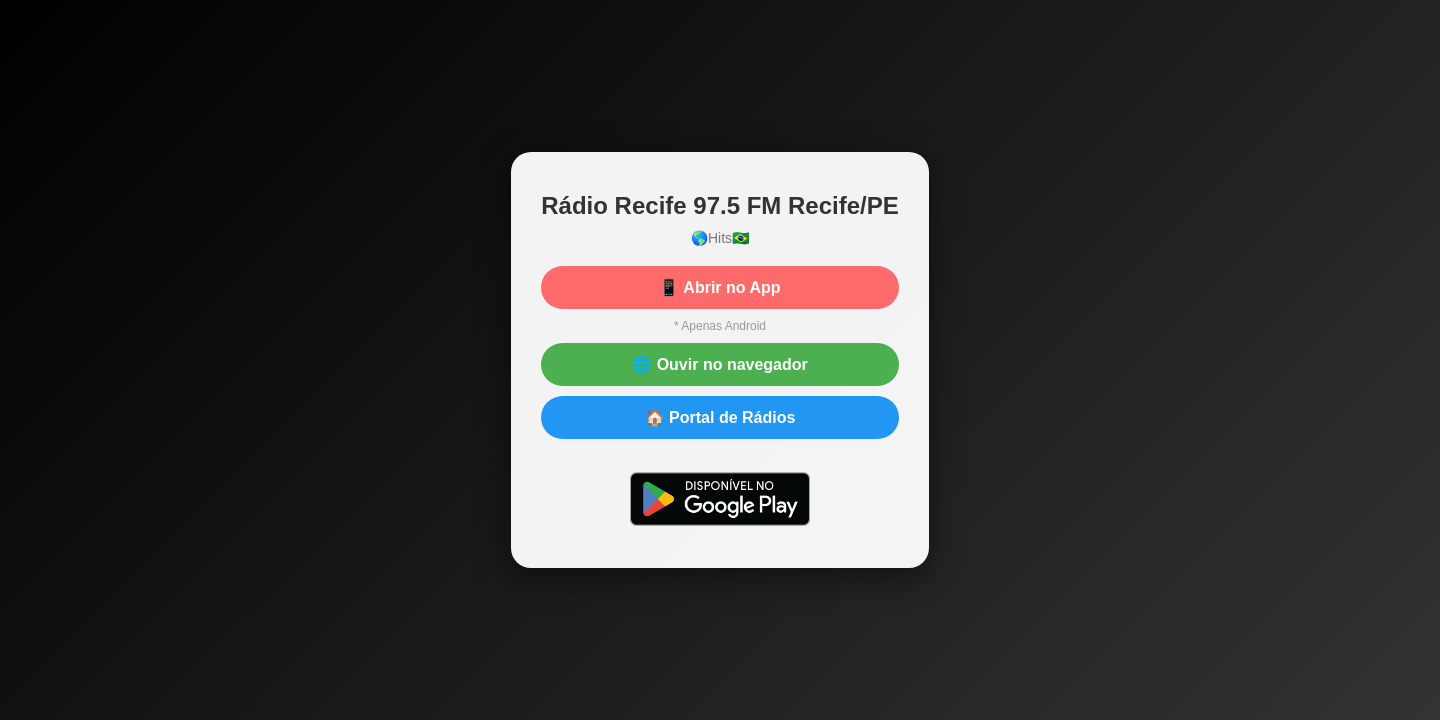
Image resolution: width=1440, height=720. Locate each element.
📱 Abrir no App (719, 287)
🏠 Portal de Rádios (720, 417)
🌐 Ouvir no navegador (720, 364)
